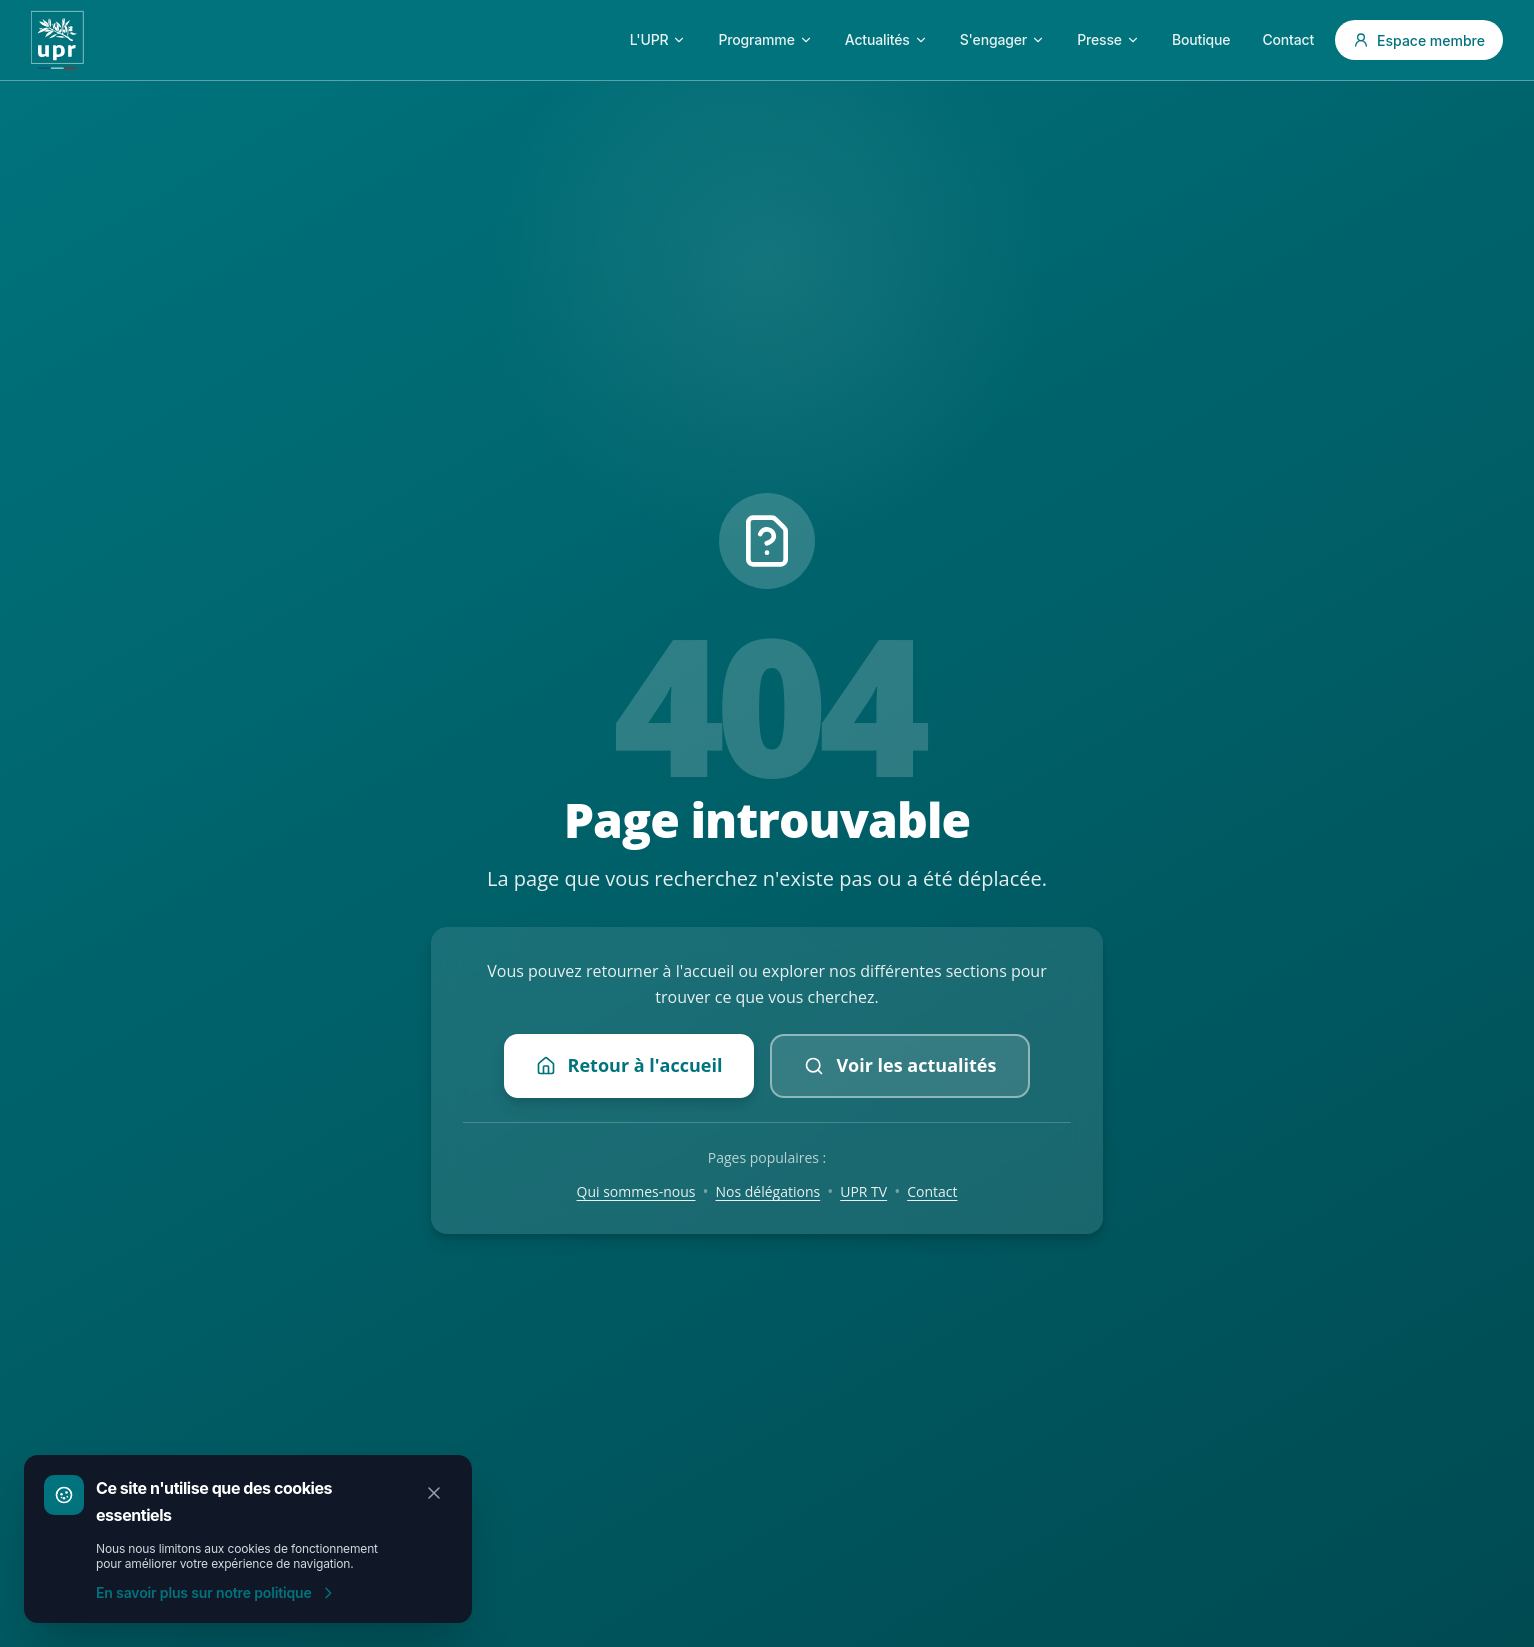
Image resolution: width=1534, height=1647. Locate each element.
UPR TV (863, 1191)
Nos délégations (768, 1191)
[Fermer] (434, 1493)
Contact (932, 1191)
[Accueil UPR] (57, 40)
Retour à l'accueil (629, 1065)
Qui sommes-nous (636, 1191)
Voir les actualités (900, 1065)
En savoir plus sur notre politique (216, 1592)
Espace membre (1419, 40)
